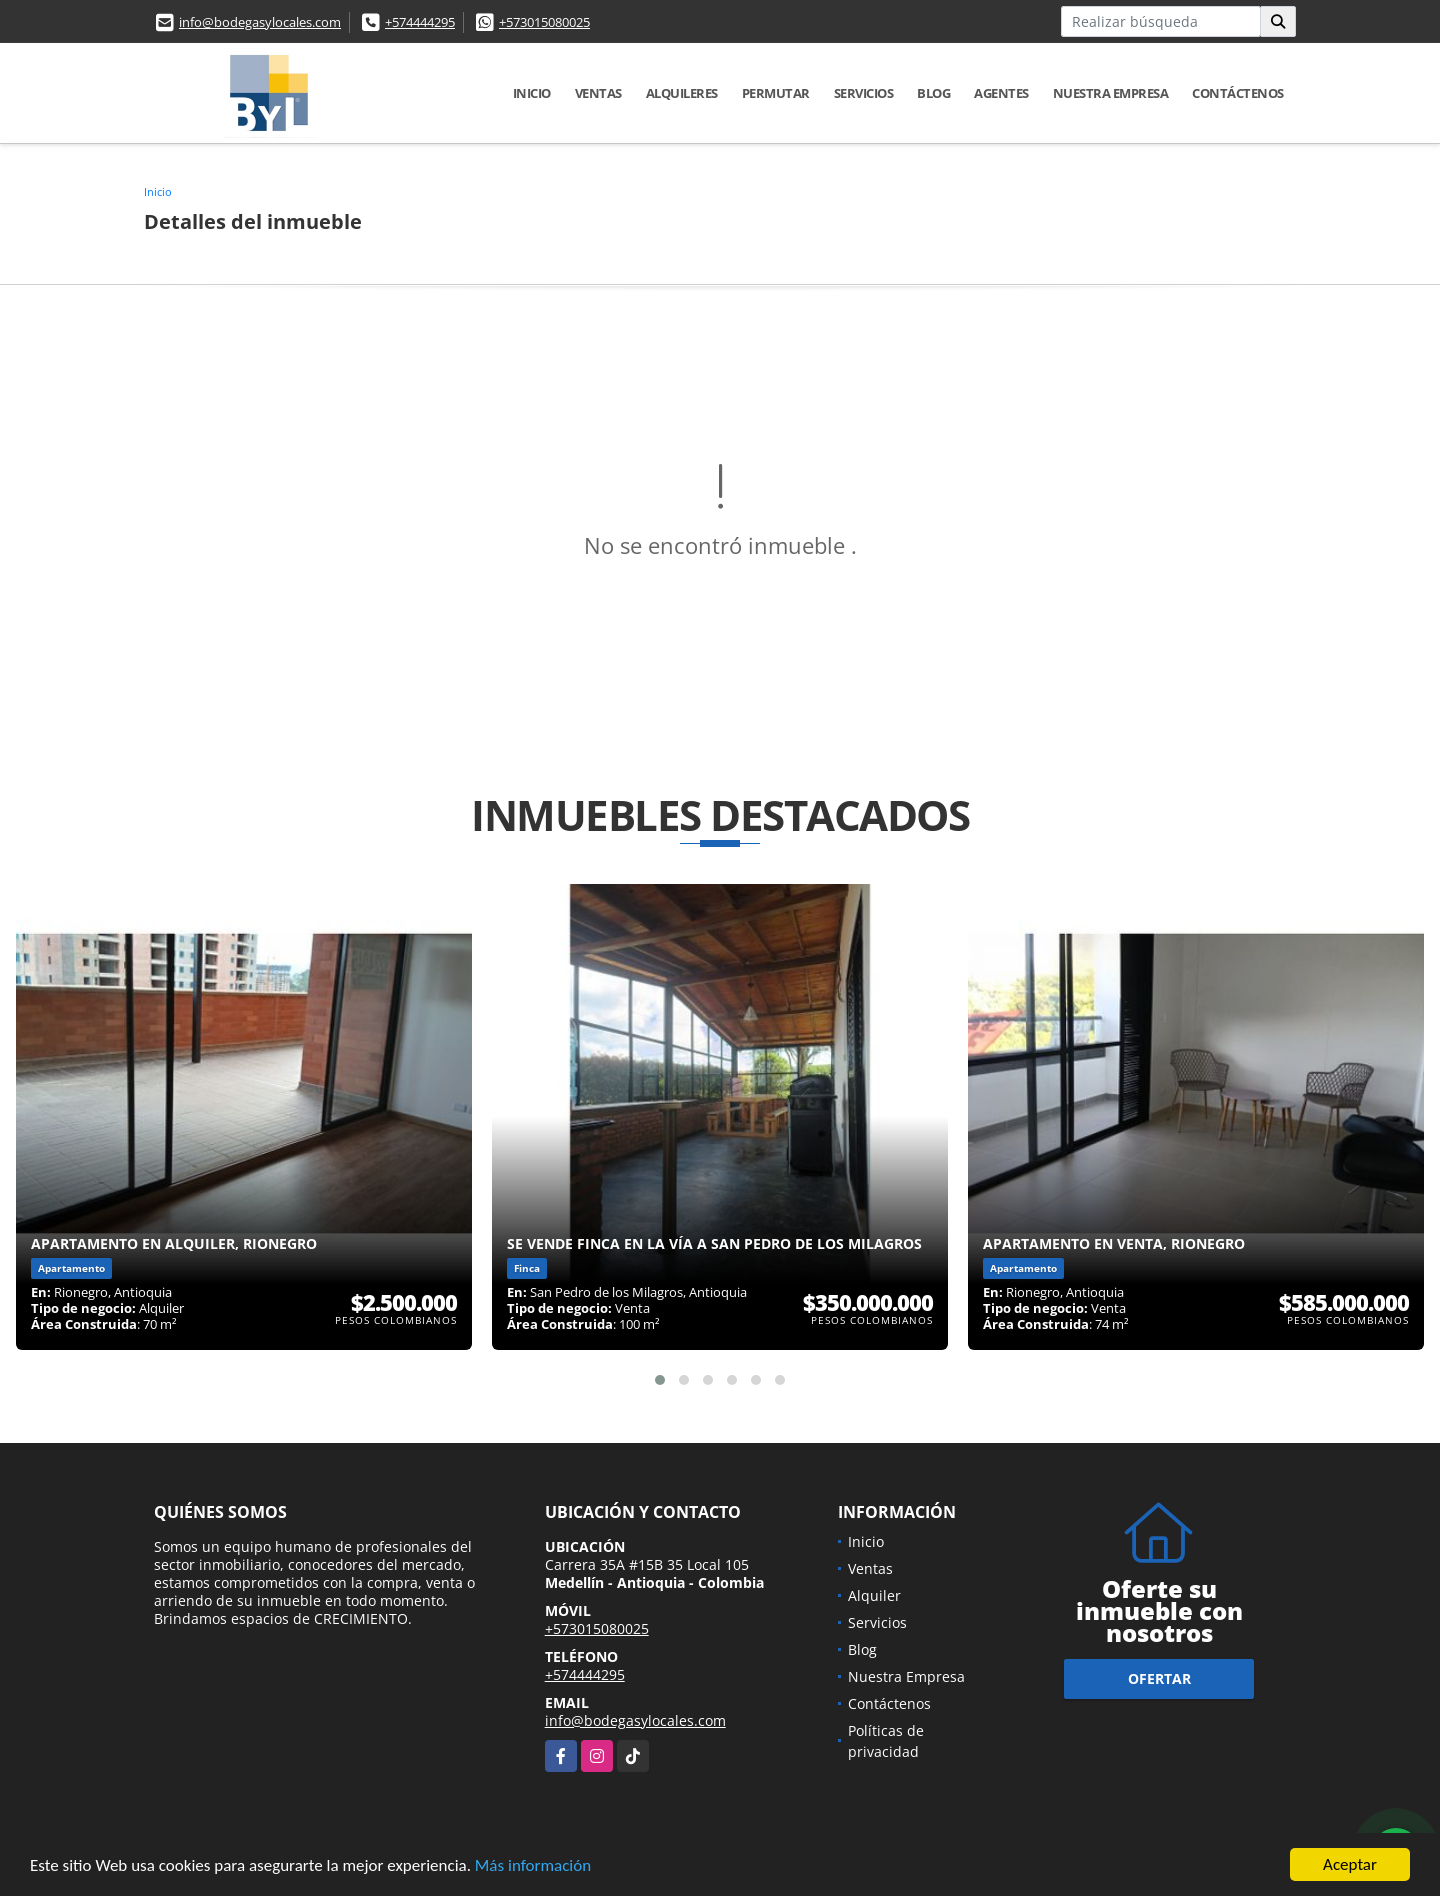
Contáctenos (1238, 93)
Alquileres (682, 93)
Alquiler (874, 1595)
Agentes (1001, 93)
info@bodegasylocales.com (260, 22)
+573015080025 (544, 22)
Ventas (598, 93)
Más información (533, 1866)
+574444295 (420, 22)
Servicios (864, 93)
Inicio (532, 93)
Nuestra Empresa (1111, 93)
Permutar (776, 93)
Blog (933, 93)
